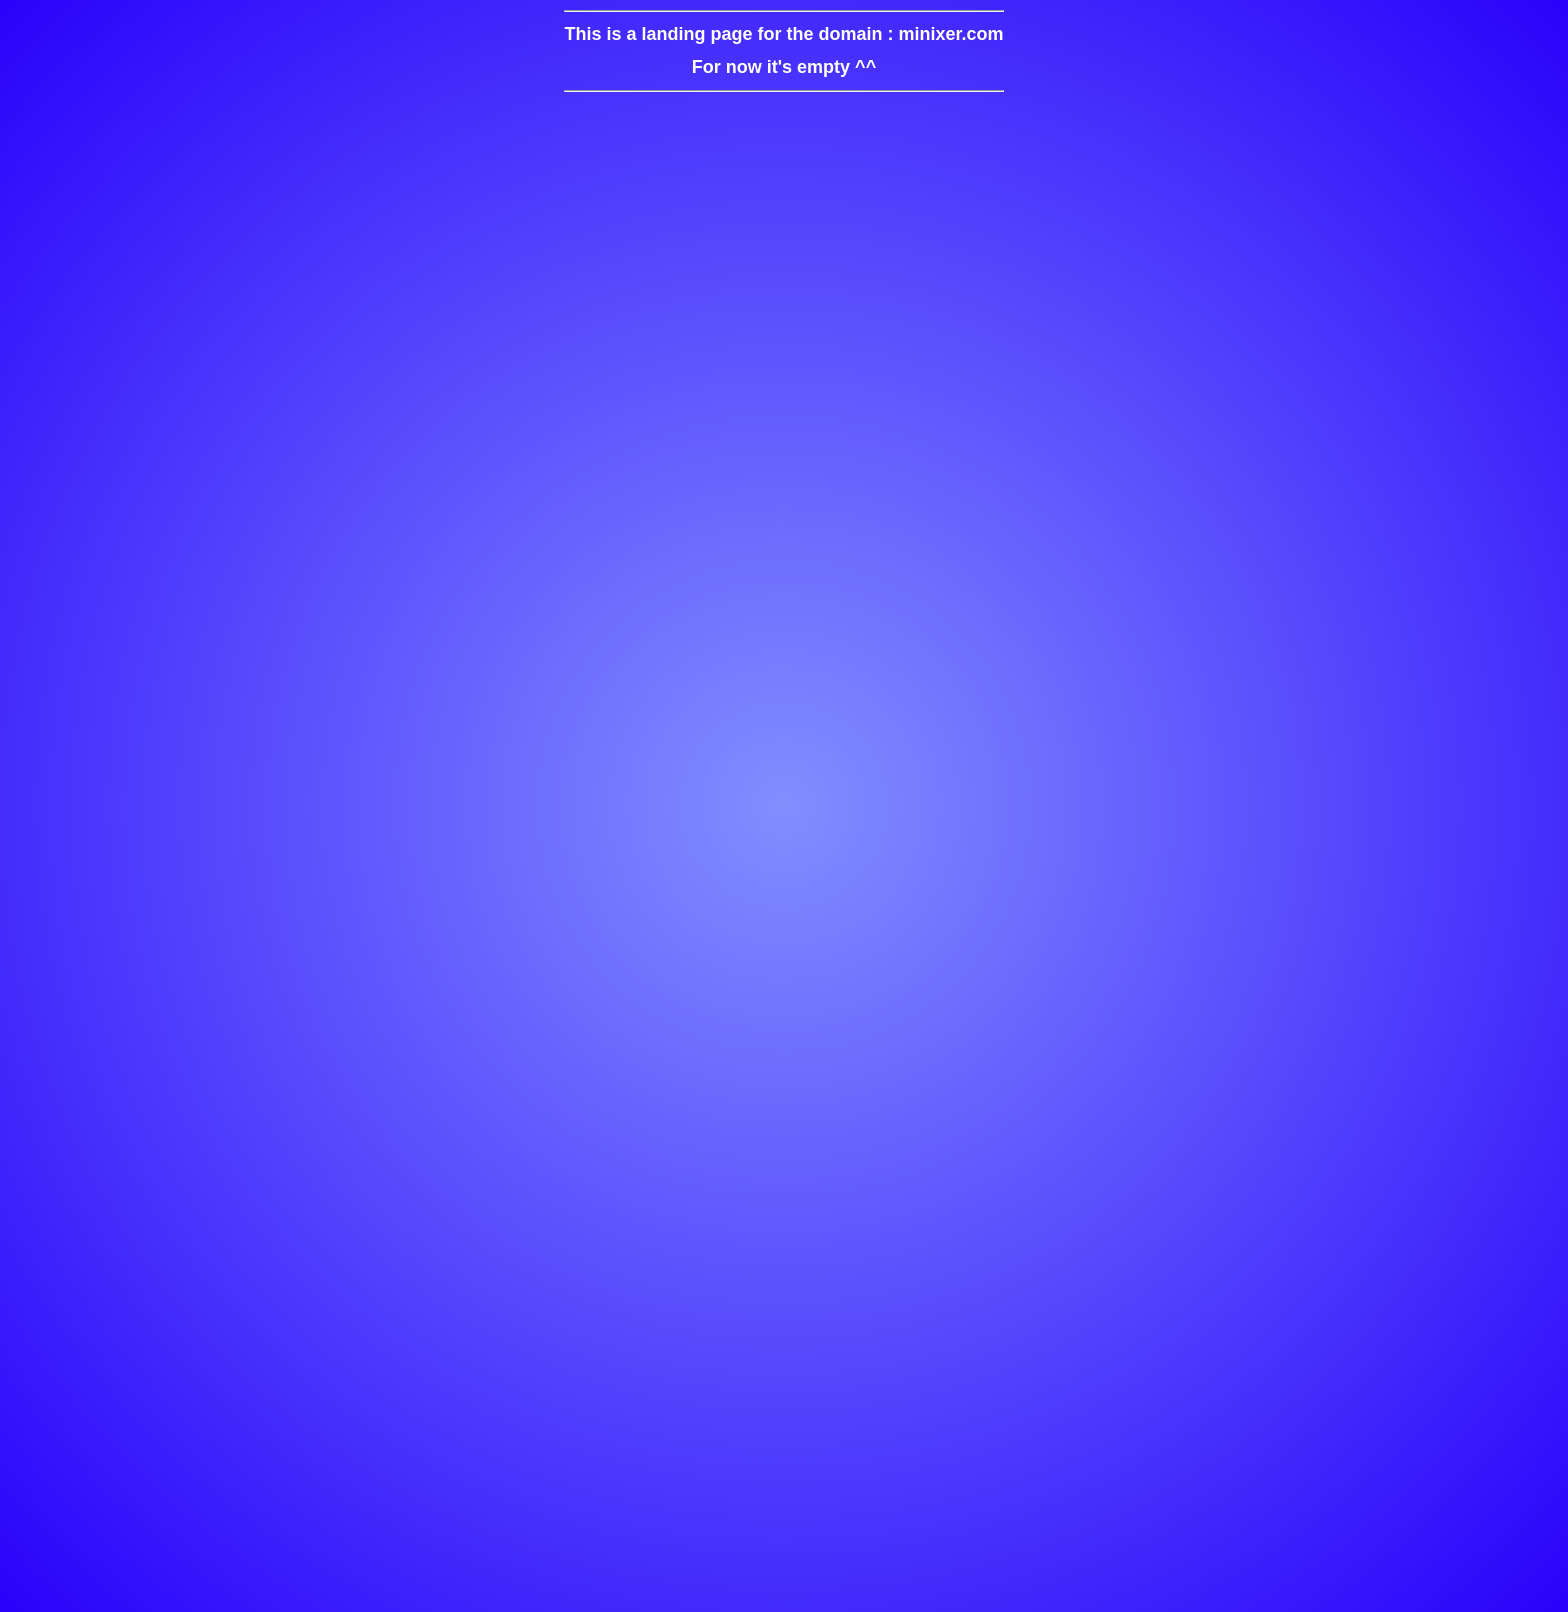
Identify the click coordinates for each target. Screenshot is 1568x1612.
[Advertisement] (783, 855)
